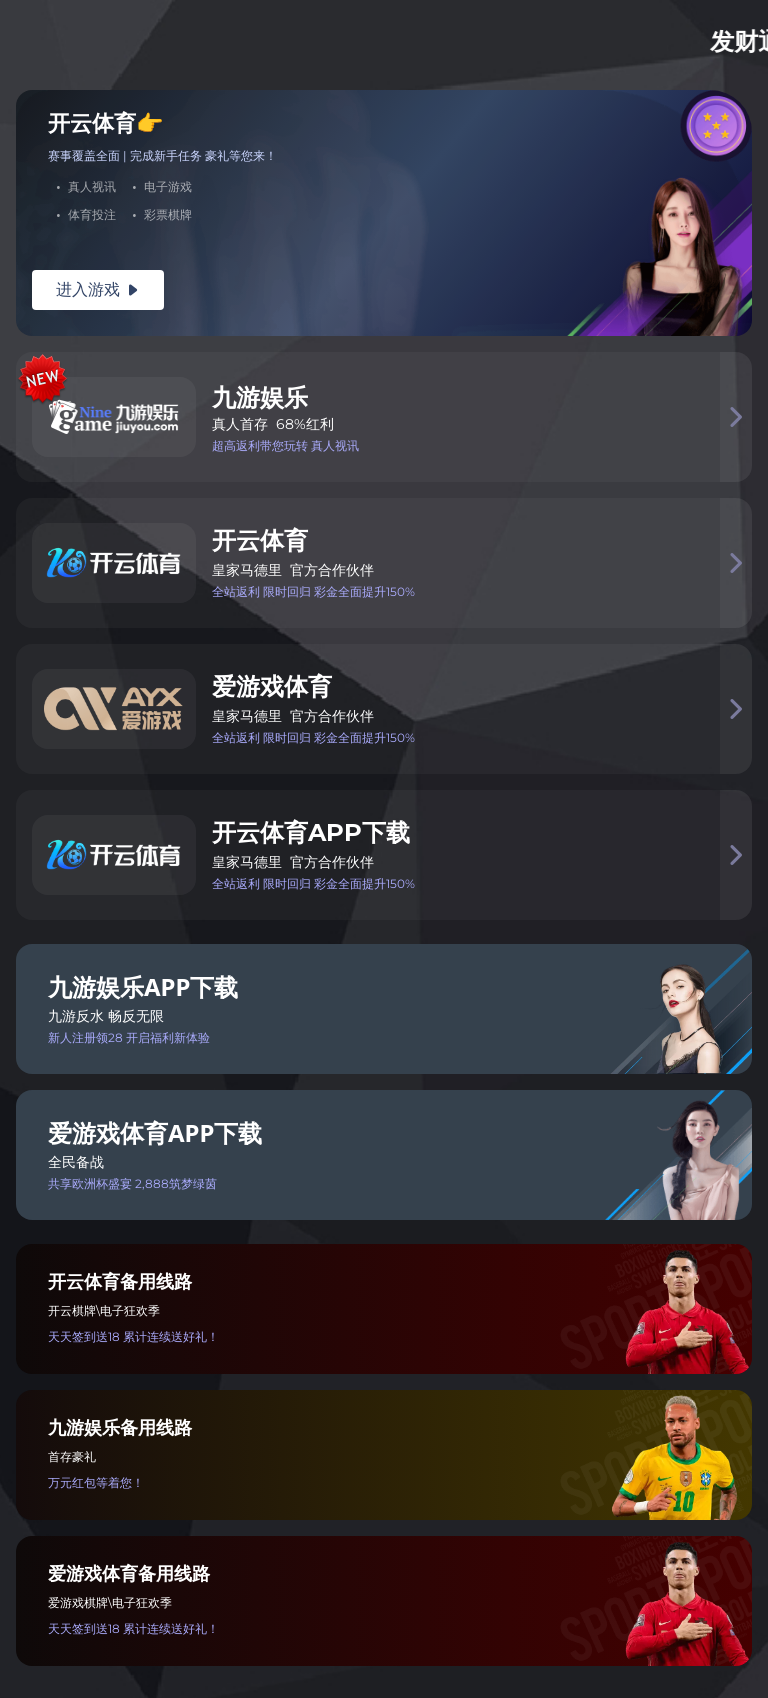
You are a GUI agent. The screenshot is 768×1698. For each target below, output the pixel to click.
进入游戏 (98, 289)
